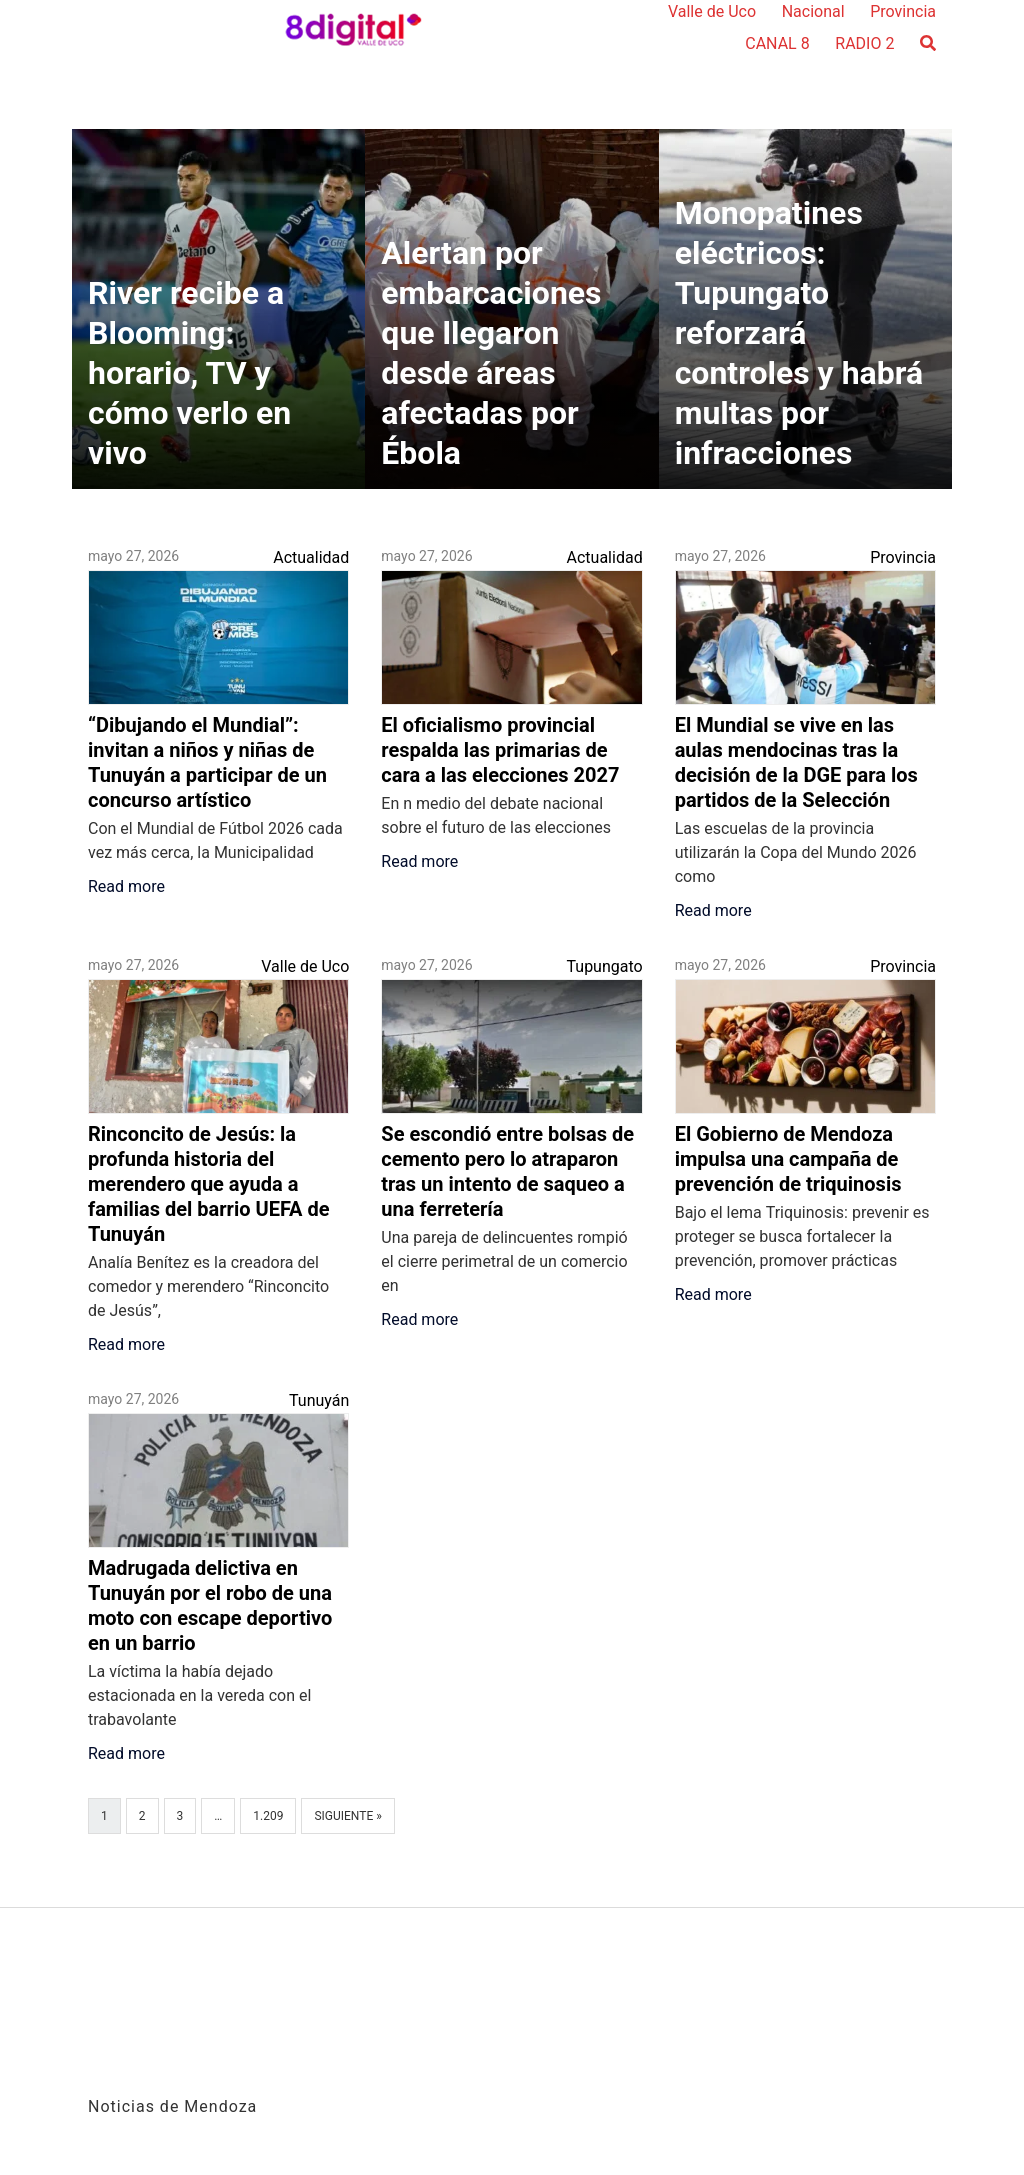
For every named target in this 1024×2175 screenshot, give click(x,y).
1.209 (268, 1816)
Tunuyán (319, 1400)
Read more (126, 886)
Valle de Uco (712, 11)
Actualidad (311, 557)
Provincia (903, 11)
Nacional (813, 11)
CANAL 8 (777, 43)
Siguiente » (347, 1816)
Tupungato (605, 966)
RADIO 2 (864, 43)
